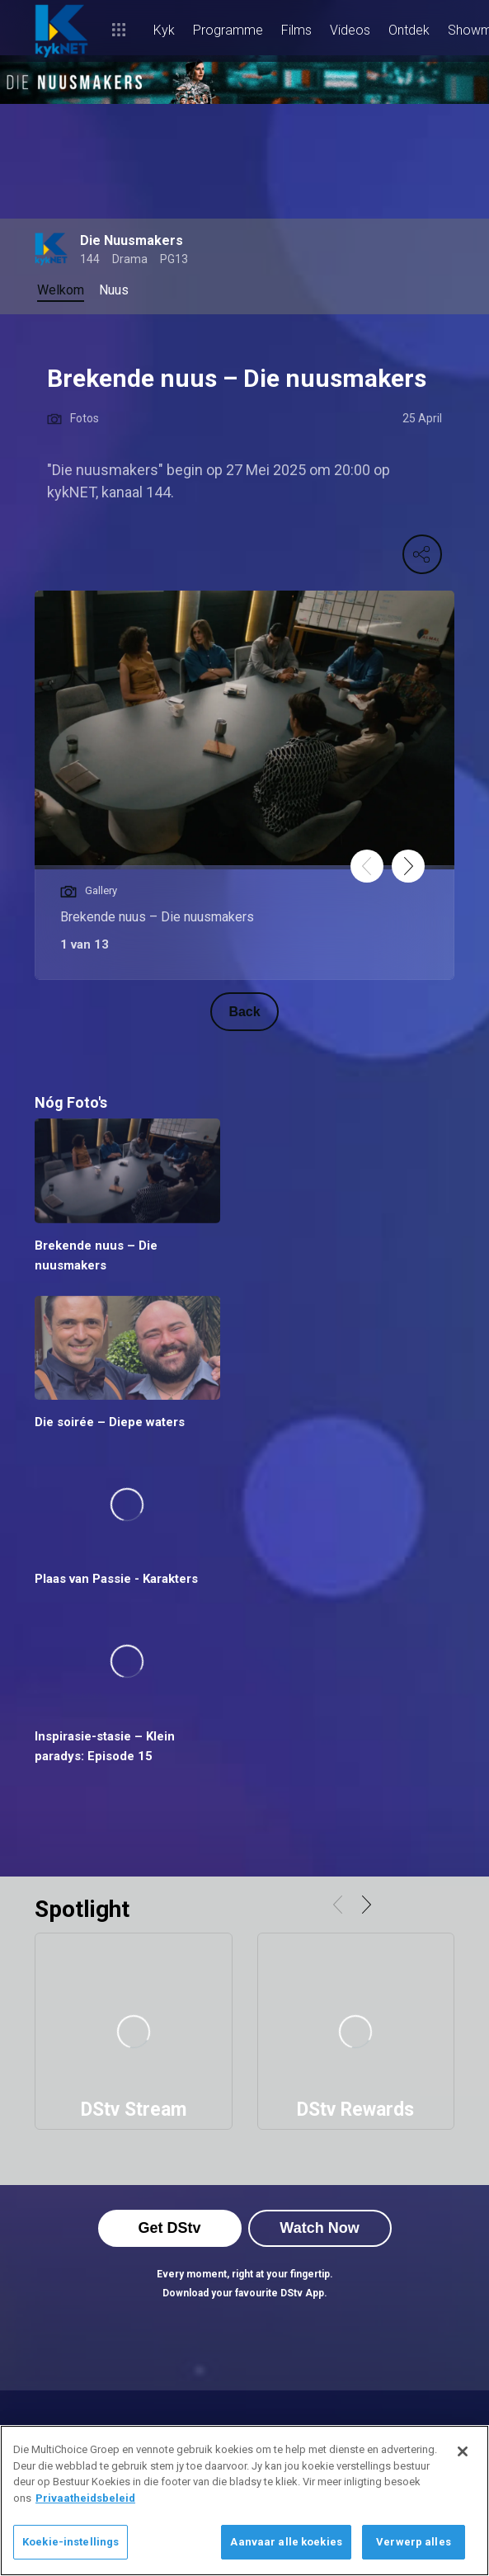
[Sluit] (462, 2451)
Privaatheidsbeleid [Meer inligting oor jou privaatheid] (85, 2498)
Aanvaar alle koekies (286, 2542)
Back (244, 1012)
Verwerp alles (413, 2542)
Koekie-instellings (70, 2542)
